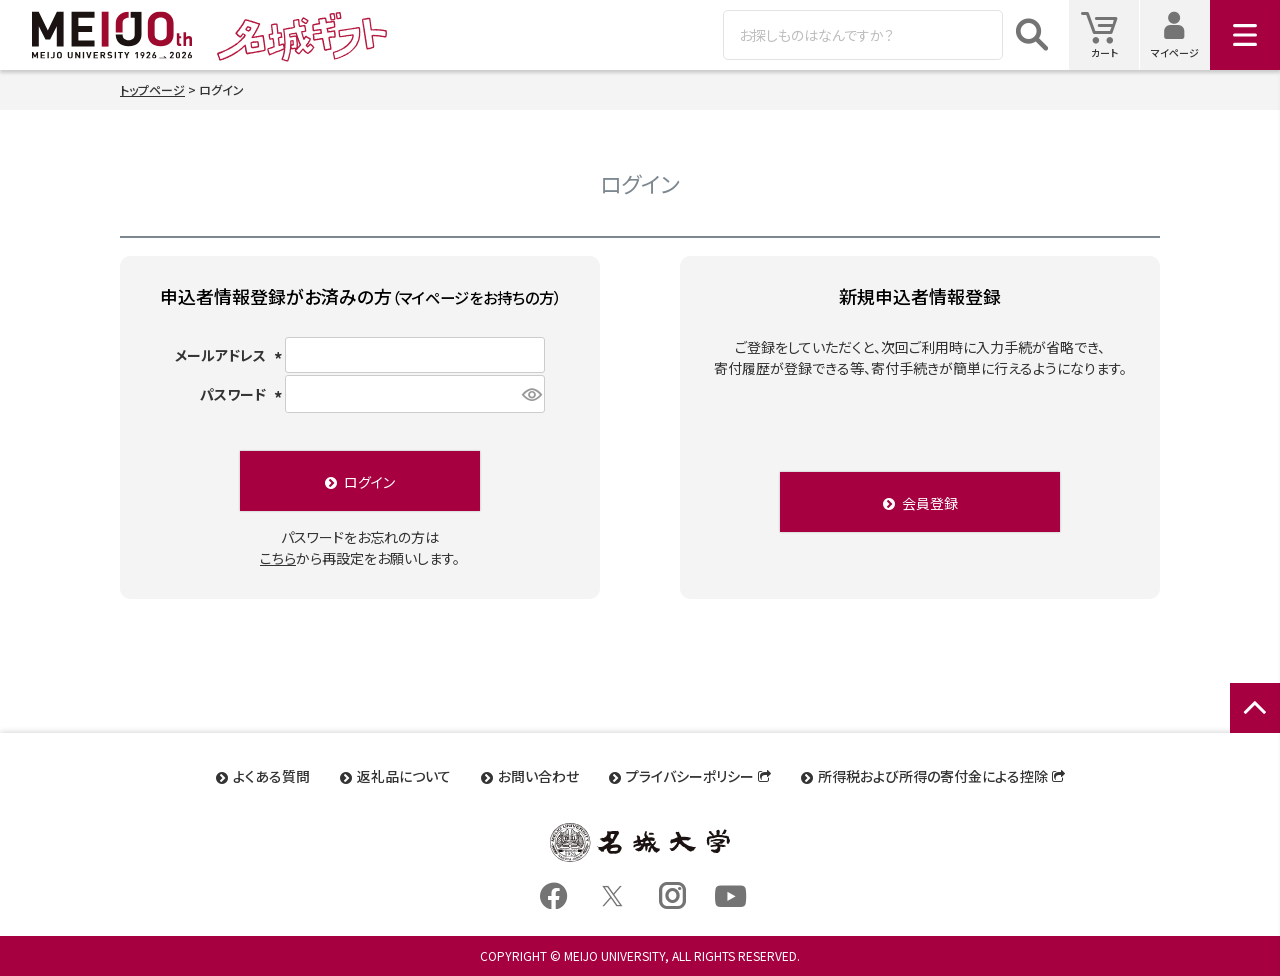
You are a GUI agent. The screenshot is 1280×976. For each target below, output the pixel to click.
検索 (1032, 35)
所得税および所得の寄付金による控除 (933, 776)
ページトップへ (1255, 729)
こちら (278, 558)
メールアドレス (229, 355)
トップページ (152, 89)
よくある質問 (271, 776)
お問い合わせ (538, 776)
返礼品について (404, 776)
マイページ (1180, 34)
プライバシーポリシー (690, 776)
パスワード (241, 394)
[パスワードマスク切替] (530, 394)
